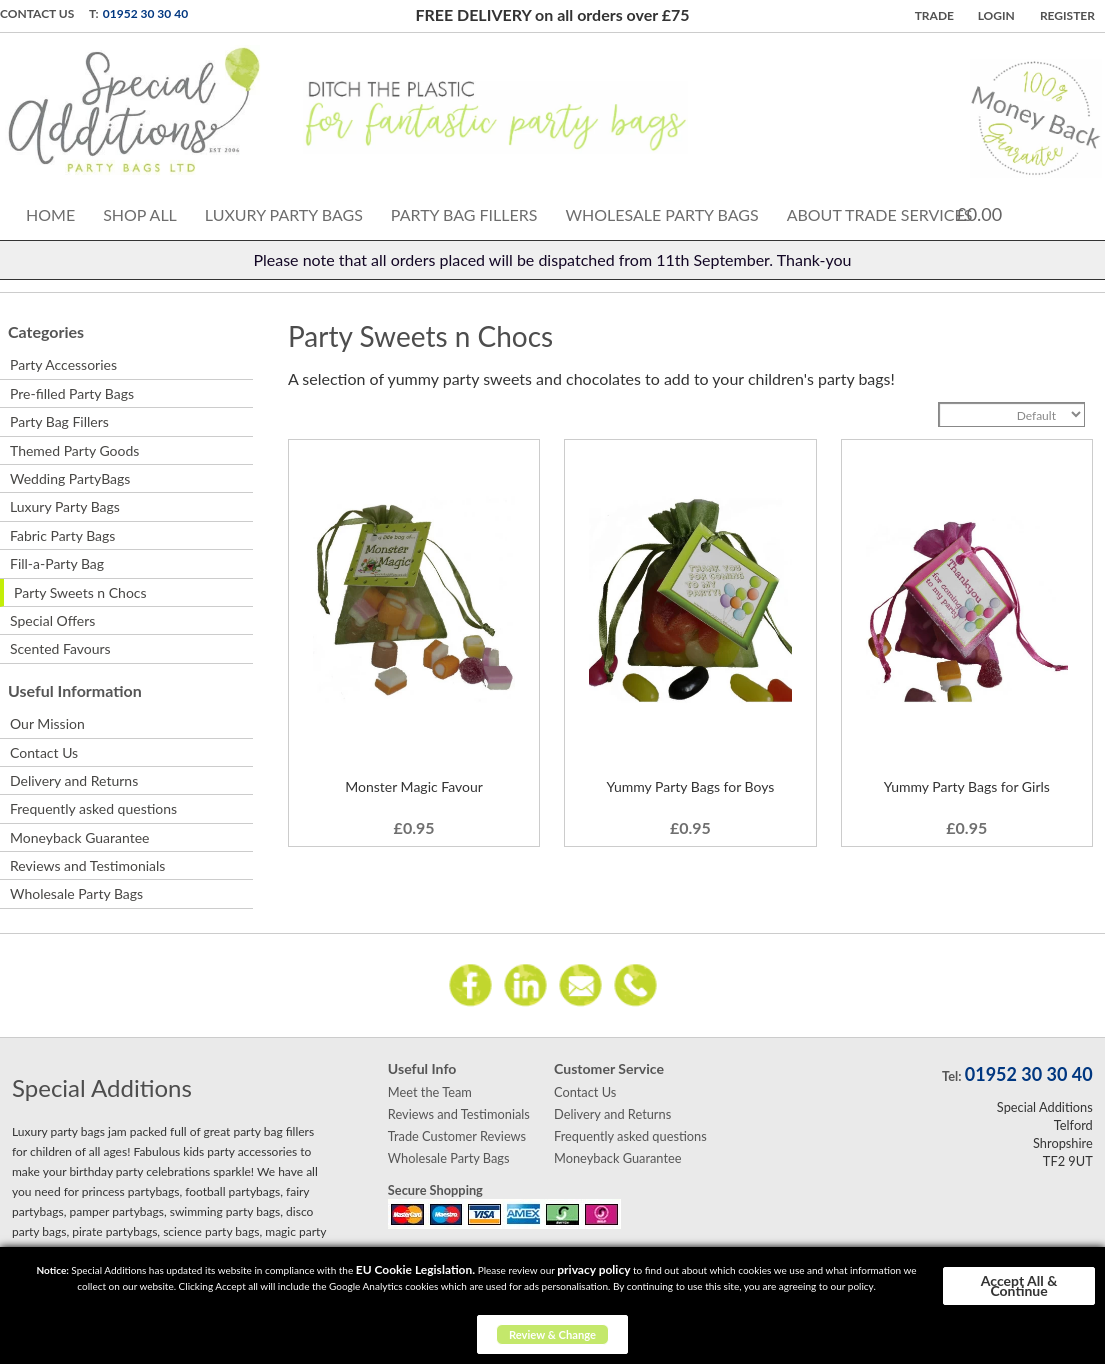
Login (996, 15)
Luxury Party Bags (284, 214)
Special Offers (52, 620)
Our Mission (47, 723)
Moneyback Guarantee (79, 837)
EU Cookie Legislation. (415, 1269)
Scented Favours (60, 648)
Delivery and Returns (74, 780)
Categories (46, 331)
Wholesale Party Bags (661, 214)
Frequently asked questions (93, 808)
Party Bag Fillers (464, 214)
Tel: (951, 1076)
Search (1078, 211)
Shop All (140, 214)
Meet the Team (430, 1092)
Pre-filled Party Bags (72, 393)
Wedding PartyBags (70, 478)
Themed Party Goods (74, 450)
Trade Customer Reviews (457, 1136)
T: (94, 13)
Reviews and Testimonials (87, 865)
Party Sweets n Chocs (80, 592)
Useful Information (75, 690)
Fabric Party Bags (62, 535)
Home (50, 214)
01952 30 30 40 (145, 13)
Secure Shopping (435, 1190)
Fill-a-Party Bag (57, 563)
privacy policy (593, 1269)
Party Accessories (63, 364)
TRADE (934, 15)
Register (1067, 15)
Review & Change (552, 1334)
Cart (1032, 212)
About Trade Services (880, 214)
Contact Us (37, 13)
